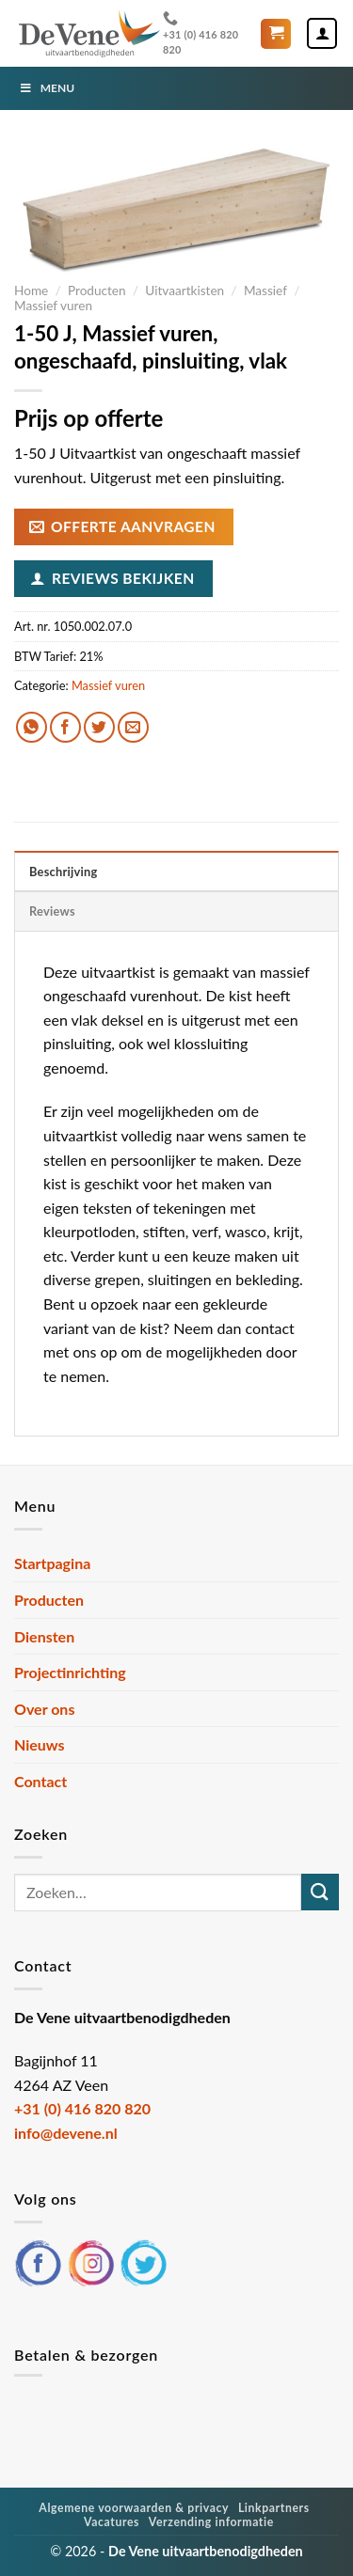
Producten (97, 290)
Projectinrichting (70, 1672)
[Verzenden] (320, 1892)
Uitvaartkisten (184, 290)
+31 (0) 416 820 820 (200, 32)
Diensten (44, 1636)
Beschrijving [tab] (63, 871)
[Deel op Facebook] (65, 727)
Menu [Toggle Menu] (46, 88)
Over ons (44, 1709)
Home (31, 290)
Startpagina (52, 1563)
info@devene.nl (66, 2133)
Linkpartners (274, 2508)
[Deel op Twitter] (99, 727)
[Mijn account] (322, 33)
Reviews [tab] (52, 911)
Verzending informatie (211, 2522)
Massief (265, 290)
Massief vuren (53, 305)
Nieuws (39, 1744)
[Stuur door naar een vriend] (133, 727)
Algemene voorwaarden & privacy (134, 2508)
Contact (40, 1781)
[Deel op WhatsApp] (31, 727)
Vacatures (111, 2522)
